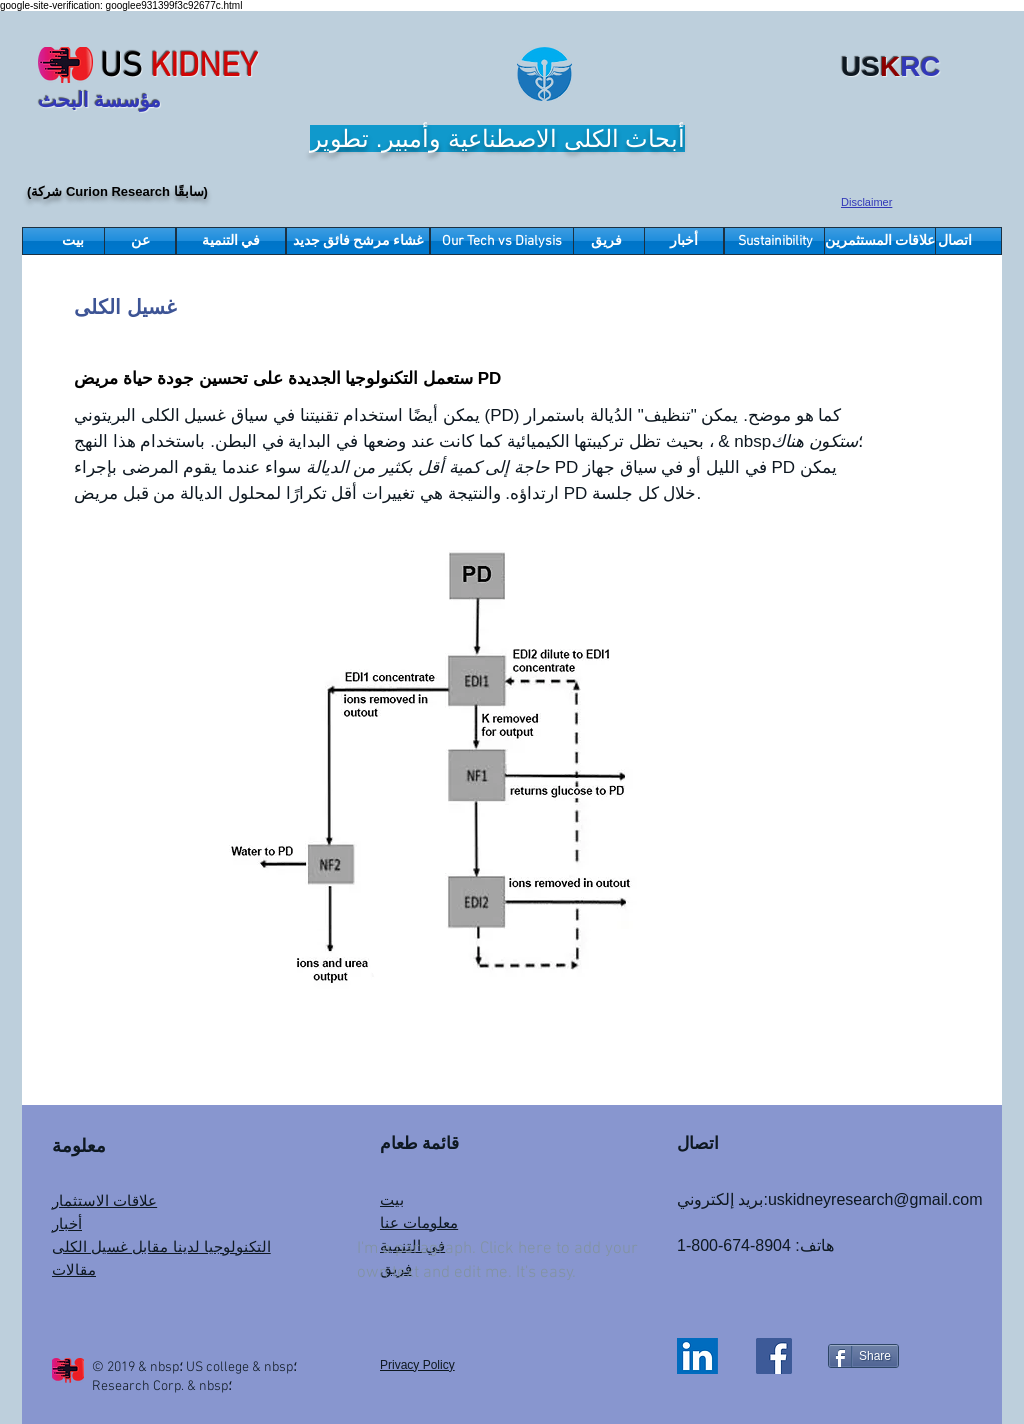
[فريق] (606, 241)
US (121, 67)
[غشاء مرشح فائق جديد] (358, 241)
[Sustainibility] (775, 241)
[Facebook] (774, 1356)
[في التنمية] (231, 241)
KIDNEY (204, 67)
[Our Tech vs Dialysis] (502, 241)
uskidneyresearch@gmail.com (875, 1199)
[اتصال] (955, 241)
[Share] (863, 1356)
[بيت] (73, 241)
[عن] (140, 241)
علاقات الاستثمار (104, 1200)
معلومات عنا (419, 1222)
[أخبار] (684, 241)
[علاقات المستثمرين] (880, 241)
